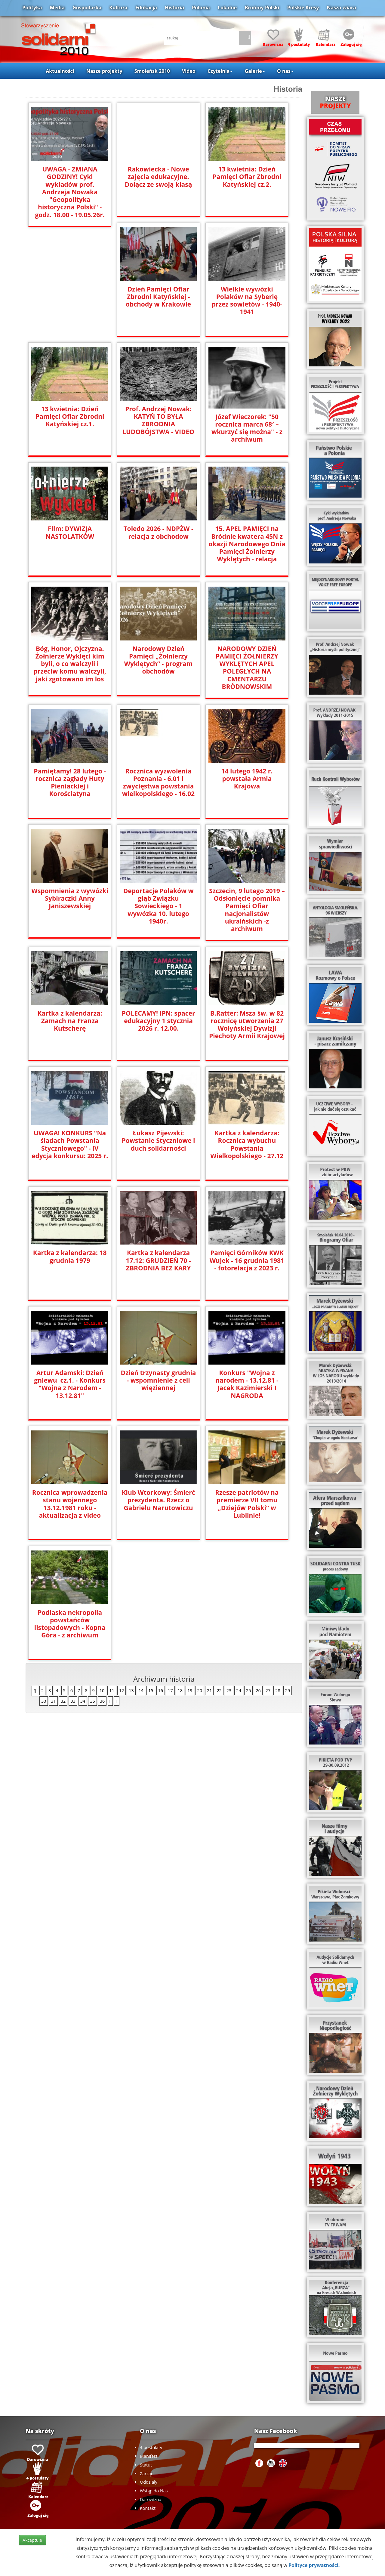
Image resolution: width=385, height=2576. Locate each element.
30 (43, 1698)
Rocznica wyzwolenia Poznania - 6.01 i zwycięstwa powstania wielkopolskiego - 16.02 (158, 782)
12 (121, 1687)
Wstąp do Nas (154, 2491)
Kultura (118, 7)
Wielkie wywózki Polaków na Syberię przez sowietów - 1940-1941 (247, 300)
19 (189, 1687)
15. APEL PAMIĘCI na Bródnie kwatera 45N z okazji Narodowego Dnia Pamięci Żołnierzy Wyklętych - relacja (247, 544)
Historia (174, 7)
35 (92, 1698)
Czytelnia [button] (220, 71)
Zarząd (147, 2473)
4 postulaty (151, 2447)
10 (102, 1687)
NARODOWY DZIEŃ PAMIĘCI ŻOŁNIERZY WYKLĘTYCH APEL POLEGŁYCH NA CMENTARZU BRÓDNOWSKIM (247, 667)
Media (57, 7)
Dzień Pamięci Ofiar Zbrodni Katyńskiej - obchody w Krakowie (158, 296)
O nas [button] (285, 71)
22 (219, 1687)
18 (180, 1687)
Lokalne (227, 7)
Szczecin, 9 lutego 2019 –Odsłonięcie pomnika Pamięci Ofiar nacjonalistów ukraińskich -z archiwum (247, 905)
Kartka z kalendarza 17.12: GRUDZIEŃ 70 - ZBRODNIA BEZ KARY (158, 1257)
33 (72, 1698)
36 (102, 1698)
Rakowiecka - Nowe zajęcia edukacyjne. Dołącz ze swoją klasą (158, 176)
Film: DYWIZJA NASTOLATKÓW (70, 532)
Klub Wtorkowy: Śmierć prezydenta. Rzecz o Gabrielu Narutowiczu (158, 1497)
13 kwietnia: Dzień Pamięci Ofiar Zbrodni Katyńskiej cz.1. (70, 416)
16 (160, 1687)
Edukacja (146, 7)
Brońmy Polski (262, 7)
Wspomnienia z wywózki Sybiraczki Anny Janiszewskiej (70, 898)
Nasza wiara (341, 7)
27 (268, 1687)
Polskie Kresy (303, 7)
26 (258, 1687)
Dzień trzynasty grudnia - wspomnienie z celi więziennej (158, 1377)
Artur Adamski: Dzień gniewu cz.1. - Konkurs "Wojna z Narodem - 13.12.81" (70, 1381)
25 (248, 1687)
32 (63, 1698)
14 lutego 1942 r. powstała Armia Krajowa (247, 774)
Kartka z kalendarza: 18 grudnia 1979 (69, 1253)
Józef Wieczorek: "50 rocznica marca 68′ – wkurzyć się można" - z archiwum (247, 428)
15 (150, 1687)
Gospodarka (86, 7)
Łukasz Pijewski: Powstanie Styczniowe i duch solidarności (158, 1137)
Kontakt (148, 2508)
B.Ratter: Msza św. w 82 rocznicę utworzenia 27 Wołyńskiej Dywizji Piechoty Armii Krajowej (246, 1021)
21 (209, 1687)
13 (131, 1687)
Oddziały (148, 2482)
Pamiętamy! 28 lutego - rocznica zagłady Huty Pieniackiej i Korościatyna (70, 782)
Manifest (148, 2456)
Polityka (32, 7)
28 (277, 1687)
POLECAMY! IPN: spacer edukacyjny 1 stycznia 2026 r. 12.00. (158, 1017)
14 (141, 1687)
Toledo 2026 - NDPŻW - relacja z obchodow (158, 532)
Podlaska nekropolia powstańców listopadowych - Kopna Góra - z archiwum (70, 1621)
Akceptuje (32, 2540)
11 (111, 1687)
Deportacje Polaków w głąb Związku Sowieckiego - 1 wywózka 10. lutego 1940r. (158, 905)
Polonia (201, 7)
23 (228, 1687)
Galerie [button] (255, 71)
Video (189, 71)
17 (170, 1687)
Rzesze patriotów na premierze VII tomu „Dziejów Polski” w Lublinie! (246, 1501)
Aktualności (60, 71)
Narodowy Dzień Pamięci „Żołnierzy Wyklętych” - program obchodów (158, 660)
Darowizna (150, 2499)
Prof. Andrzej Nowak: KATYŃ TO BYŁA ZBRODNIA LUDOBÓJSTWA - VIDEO (158, 420)
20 (199, 1687)
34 (82, 1698)
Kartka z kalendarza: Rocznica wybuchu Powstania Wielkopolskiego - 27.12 (247, 1141)
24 (238, 1687)
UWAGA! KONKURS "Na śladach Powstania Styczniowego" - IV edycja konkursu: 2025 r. (69, 1141)
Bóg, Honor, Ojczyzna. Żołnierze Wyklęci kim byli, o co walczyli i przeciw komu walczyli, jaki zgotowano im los (70, 664)
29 (287, 1687)
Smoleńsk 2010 (152, 71)
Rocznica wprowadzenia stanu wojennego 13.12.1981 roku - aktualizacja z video (69, 1501)
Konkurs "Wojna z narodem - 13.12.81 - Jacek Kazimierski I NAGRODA (247, 1381)
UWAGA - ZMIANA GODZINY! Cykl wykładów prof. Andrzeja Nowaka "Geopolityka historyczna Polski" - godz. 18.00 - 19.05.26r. (69, 191)
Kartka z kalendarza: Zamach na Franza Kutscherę (70, 1017)
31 (53, 1698)
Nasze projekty (104, 71)
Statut (146, 2465)
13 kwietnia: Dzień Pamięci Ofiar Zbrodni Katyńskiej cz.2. (247, 176)
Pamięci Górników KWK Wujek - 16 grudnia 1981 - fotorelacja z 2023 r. (247, 1257)
